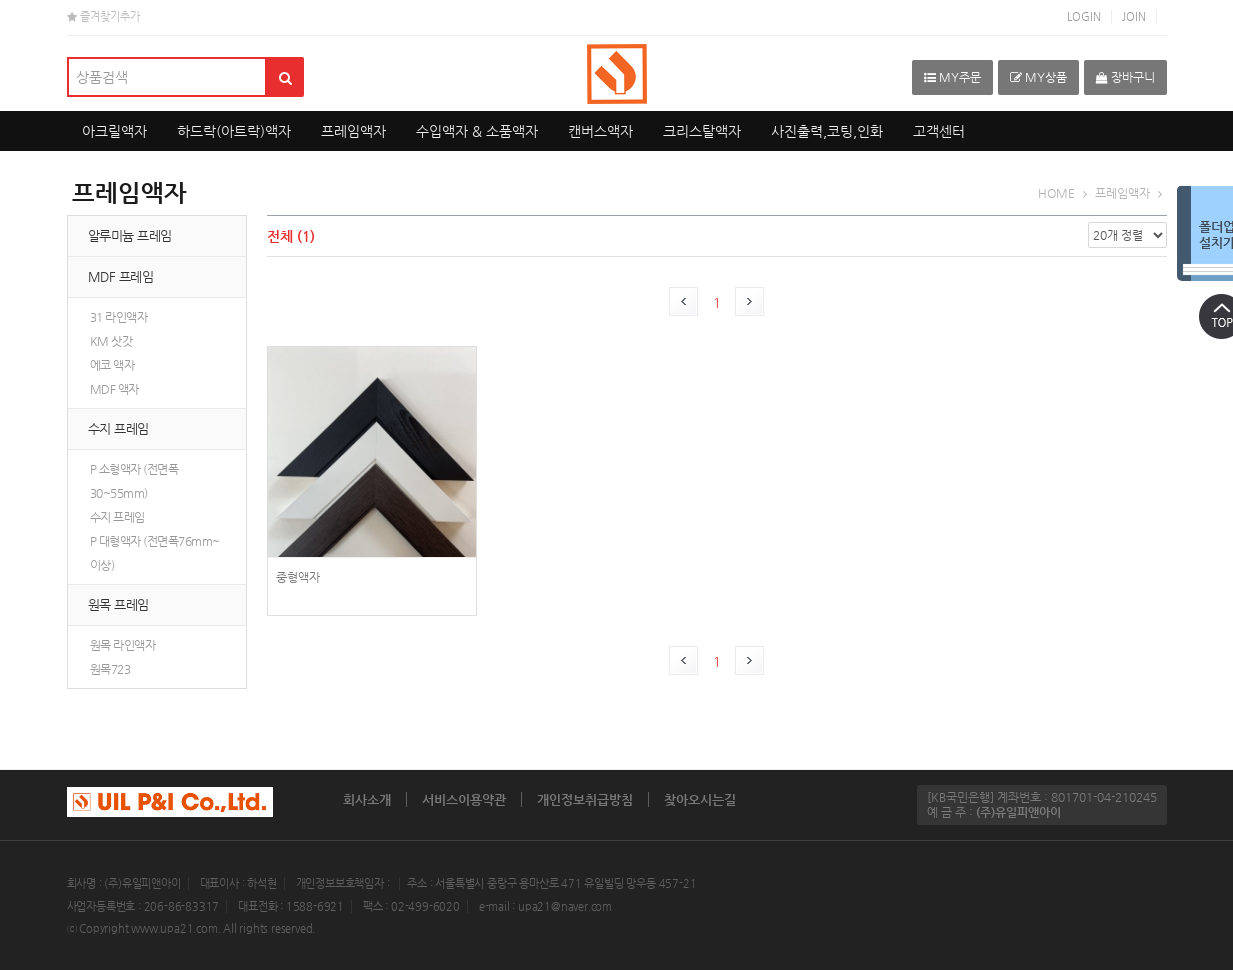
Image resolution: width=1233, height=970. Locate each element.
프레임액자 (353, 131)
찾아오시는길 (700, 799)
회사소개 (367, 799)
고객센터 (939, 131)
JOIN (1134, 16)
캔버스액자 (600, 131)
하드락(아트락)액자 (234, 131)
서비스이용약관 (464, 799)
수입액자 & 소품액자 (477, 131)
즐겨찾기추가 (103, 16)
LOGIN (1084, 16)
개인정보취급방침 (585, 799)
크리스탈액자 (702, 131)
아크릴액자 (114, 131)
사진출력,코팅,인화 (827, 131)
